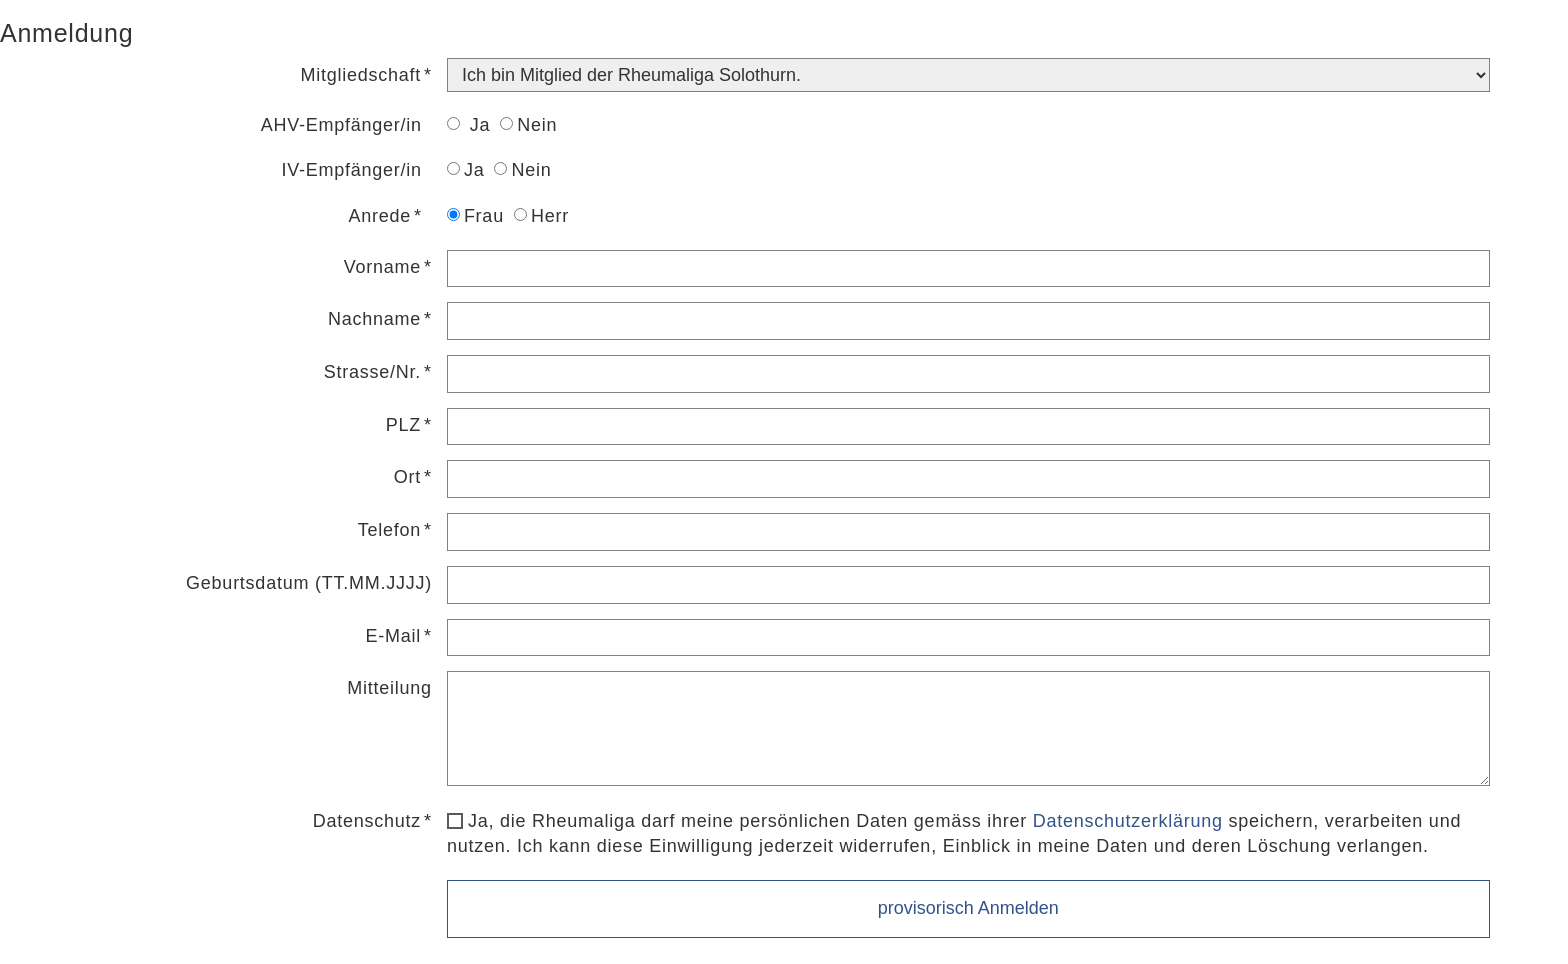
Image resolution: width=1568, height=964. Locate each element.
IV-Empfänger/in (352, 170)
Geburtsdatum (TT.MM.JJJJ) (309, 583)
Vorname (382, 267)
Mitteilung (389, 688)
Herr (541, 216)
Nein (528, 125)
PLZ (403, 425)
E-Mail (394, 636)
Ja (468, 125)
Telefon (389, 530)
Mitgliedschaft (361, 75)
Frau (475, 216)
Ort (407, 477)
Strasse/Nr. (372, 372)
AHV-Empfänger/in (341, 125)
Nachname (374, 319)
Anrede (380, 216)
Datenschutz (367, 821)
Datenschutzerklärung (1128, 821)
